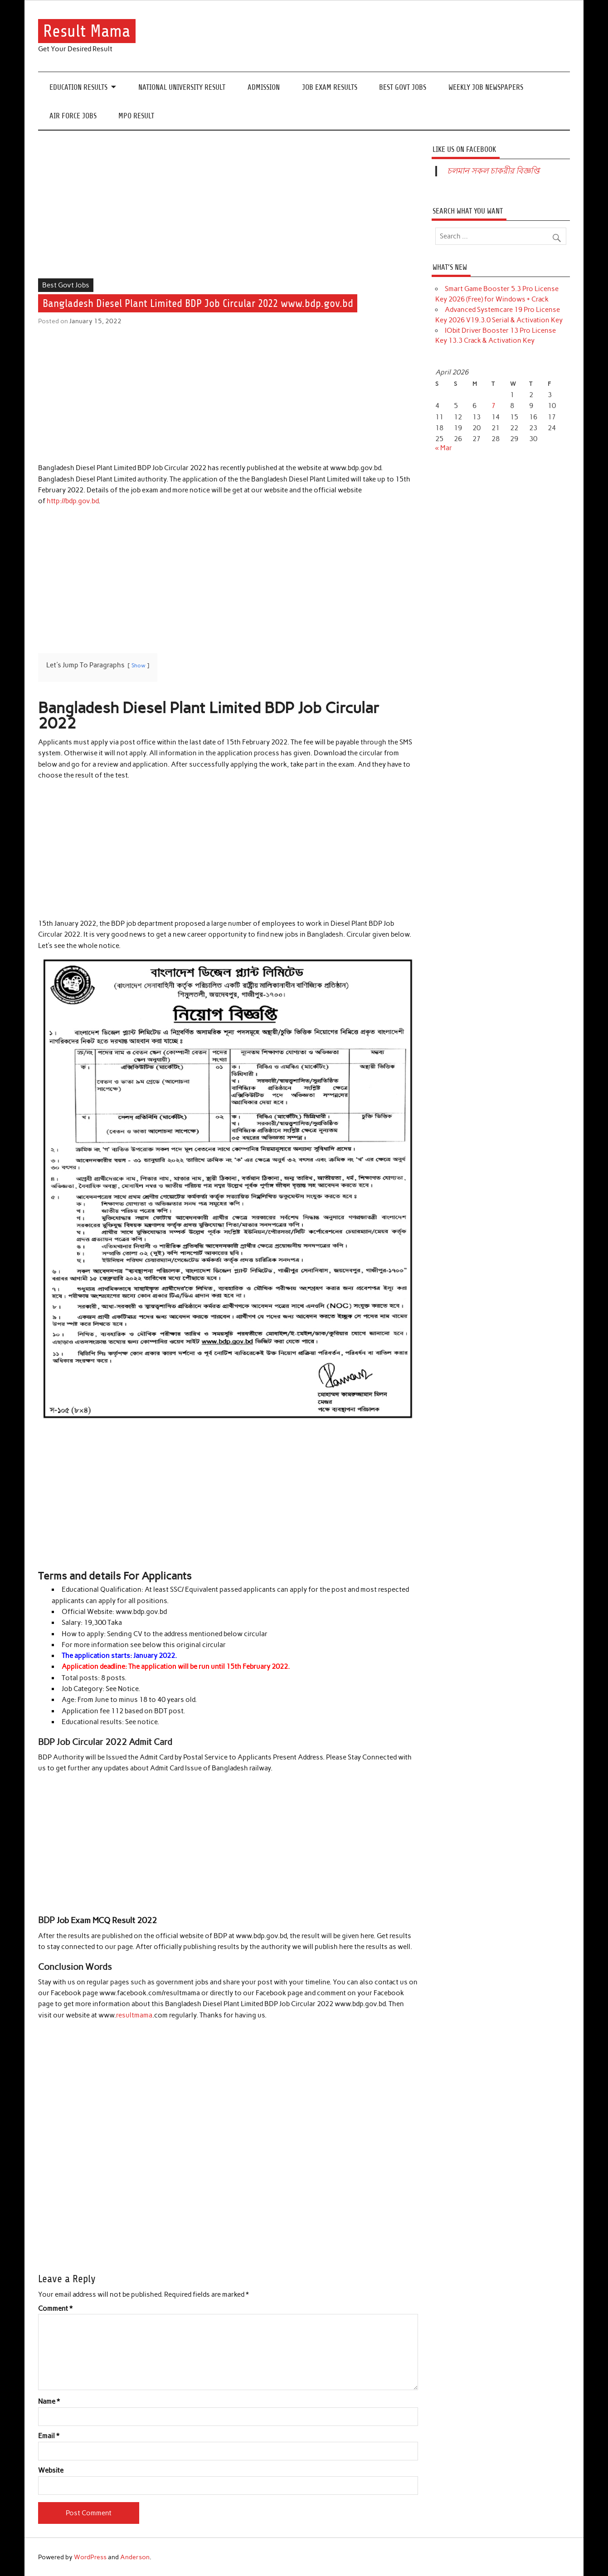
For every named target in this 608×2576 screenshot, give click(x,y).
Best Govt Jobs (402, 87)
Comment (55, 2308)
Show (138, 665)
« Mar (443, 448)
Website (50, 2470)
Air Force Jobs (73, 116)
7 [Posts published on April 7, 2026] (493, 406)
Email (48, 2436)
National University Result (181, 87)
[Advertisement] (228, 211)
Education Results (78, 87)
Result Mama (86, 31)
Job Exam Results (329, 87)
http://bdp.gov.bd (72, 501)
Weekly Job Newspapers (485, 87)
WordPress (90, 2557)
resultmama (134, 2015)
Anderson (135, 2557)
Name (49, 2401)
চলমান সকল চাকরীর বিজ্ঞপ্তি (493, 171)
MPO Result (136, 116)
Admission (264, 87)
